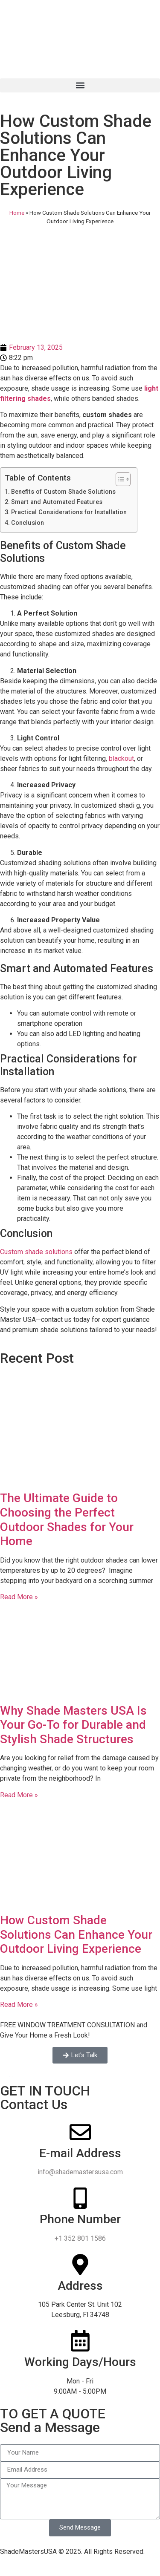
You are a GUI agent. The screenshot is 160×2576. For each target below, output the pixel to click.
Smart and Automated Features (56, 502)
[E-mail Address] (80, 2132)
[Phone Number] (80, 2198)
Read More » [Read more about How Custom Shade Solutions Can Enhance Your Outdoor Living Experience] (19, 2004)
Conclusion (28, 523)
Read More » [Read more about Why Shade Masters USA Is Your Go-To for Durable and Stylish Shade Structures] (19, 1795)
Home (16, 212)
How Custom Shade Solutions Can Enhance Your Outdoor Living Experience (76, 1934)
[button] (80, 85)
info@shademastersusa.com (80, 2172)
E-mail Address (80, 2153)
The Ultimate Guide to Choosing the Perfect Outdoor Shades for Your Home (67, 1519)
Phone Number (80, 2219)
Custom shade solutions (36, 1252)
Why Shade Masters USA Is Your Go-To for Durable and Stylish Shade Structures (73, 1725)
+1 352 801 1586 (80, 2238)
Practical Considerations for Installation (69, 512)
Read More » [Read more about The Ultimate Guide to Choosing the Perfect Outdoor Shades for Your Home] (19, 1597)
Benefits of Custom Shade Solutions (64, 491)
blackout (121, 758)
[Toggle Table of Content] (118, 479)
